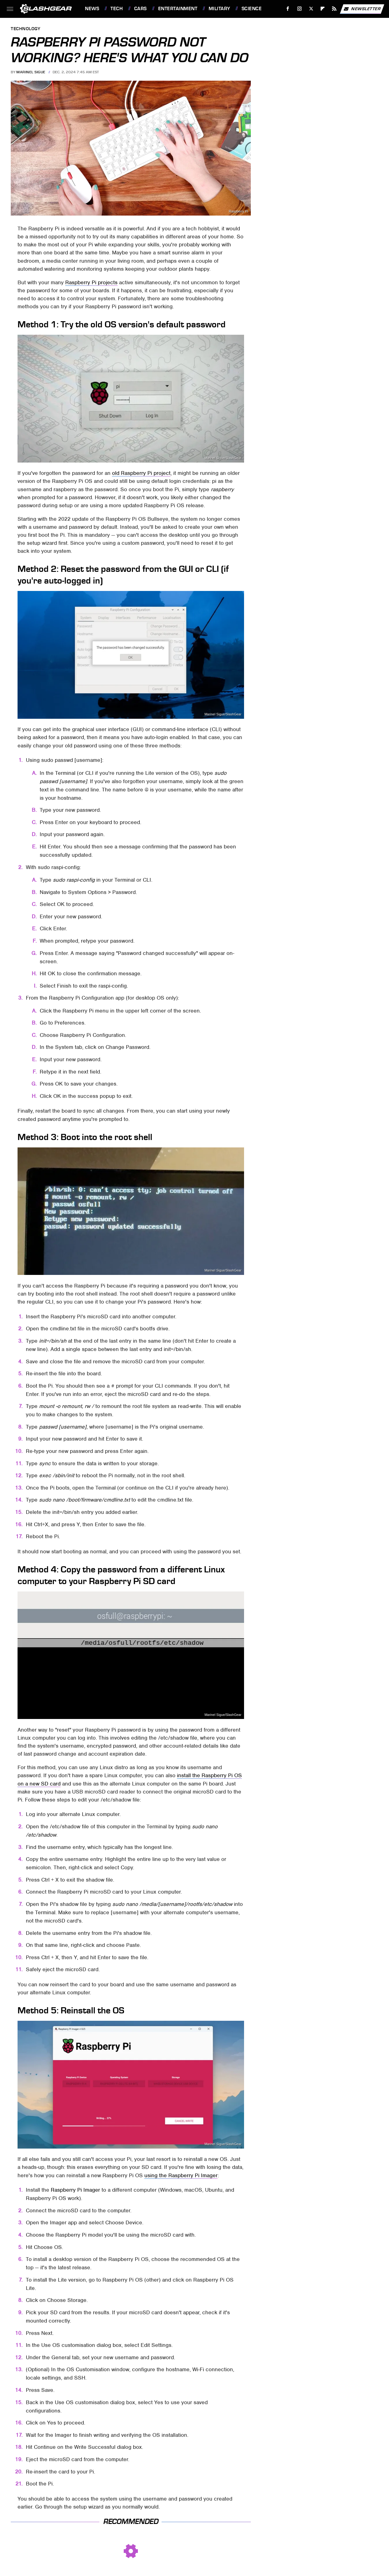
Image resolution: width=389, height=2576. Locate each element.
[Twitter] (311, 9)
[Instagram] (299, 9)
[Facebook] (287, 9)
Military (219, 8)
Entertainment (178, 8)
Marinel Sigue (31, 72)
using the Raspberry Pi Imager (181, 2175)
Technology (25, 29)
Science (252, 8)
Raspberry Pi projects (91, 282)
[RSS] (334, 9)
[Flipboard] (322, 9)
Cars (140, 8)
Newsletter (362, 9)
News (92, 8)
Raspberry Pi (238, 211)
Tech (116, 8)
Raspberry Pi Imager (75, 2189)
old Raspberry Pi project (141, 473)
